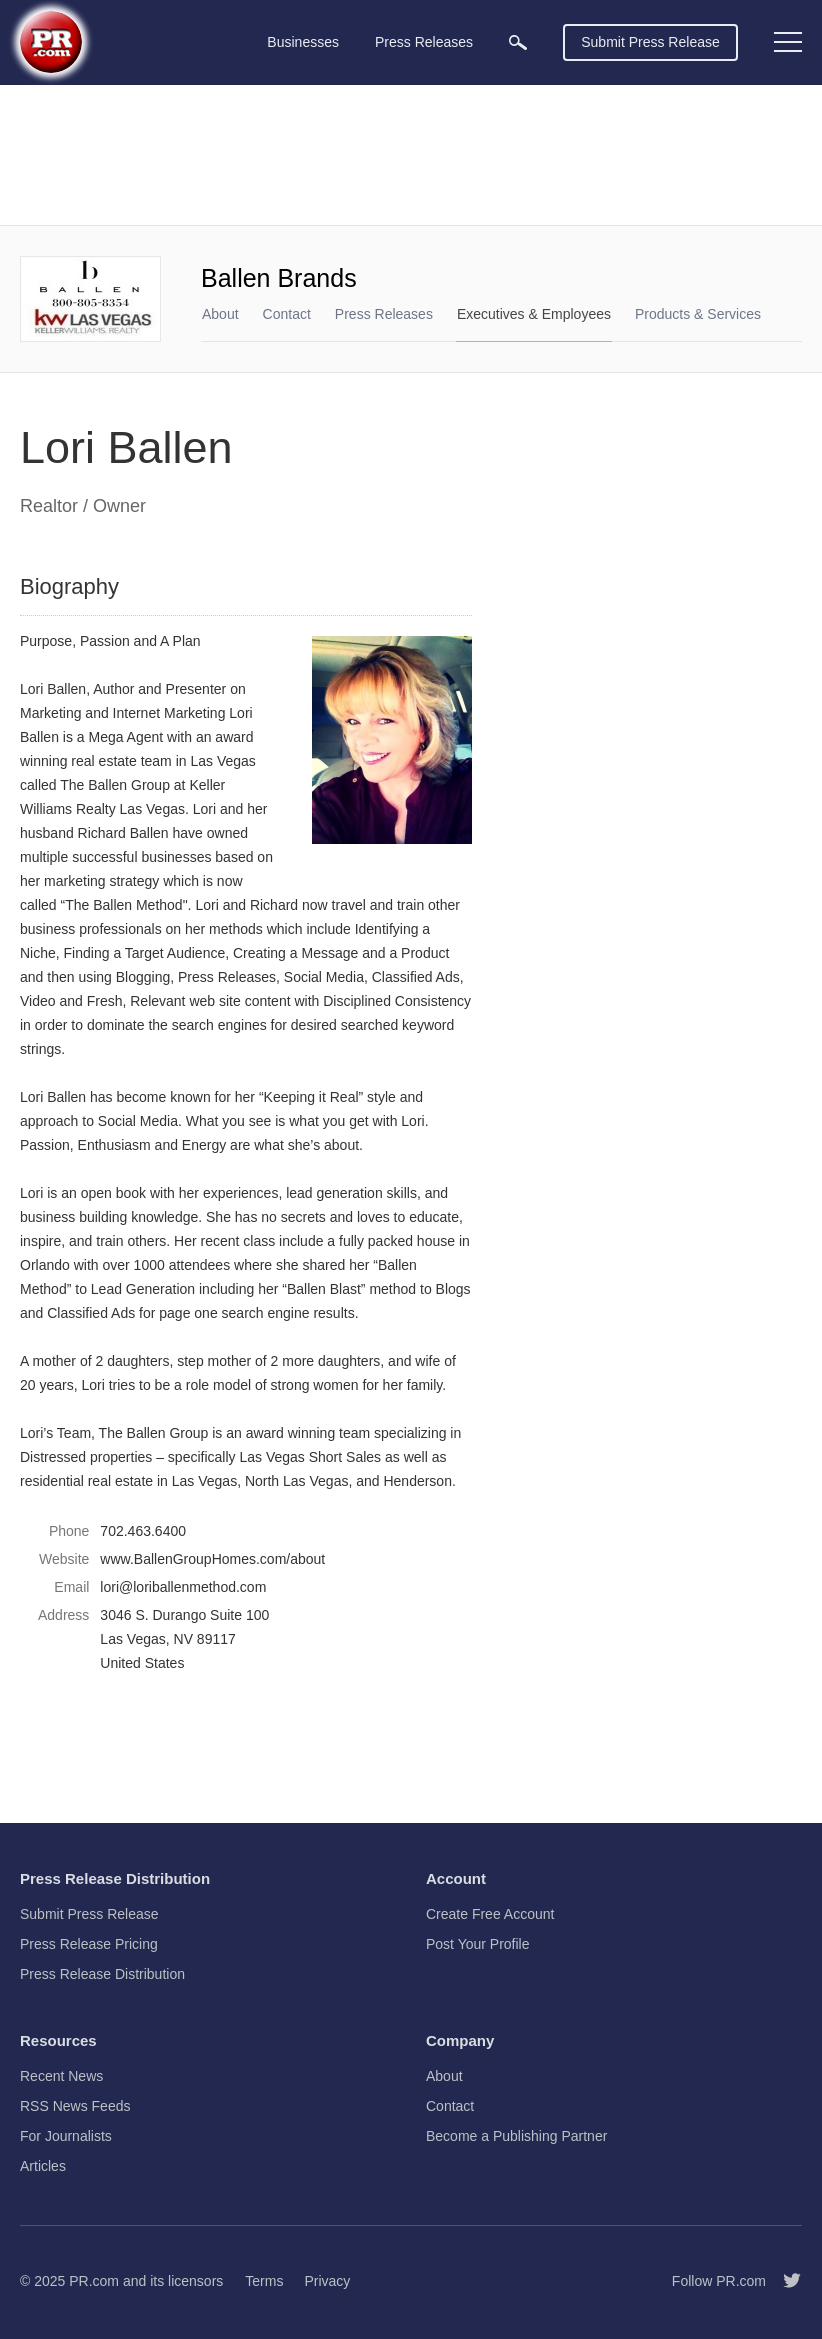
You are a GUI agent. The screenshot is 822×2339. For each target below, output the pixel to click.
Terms (264, 2281)
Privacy (327, 2281)
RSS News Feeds (75, 2106)
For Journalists (66, 2136)
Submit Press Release (650, 42)
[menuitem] (518, 42)
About (220, 314)
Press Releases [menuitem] (424, 42)
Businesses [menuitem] (303, 42)
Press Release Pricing (89, 1944)
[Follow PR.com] (784, 2281)
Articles (43, 2166)
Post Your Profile (478, 1944)
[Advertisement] (411, 155)
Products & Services (698, 314)
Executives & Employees (534, 314)
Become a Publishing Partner (516, 2136)
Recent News (61, 2076)
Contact (287, 314)
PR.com (94, 2281)
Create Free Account (490, 1914)
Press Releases (384, 314)
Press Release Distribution (102, 1974)
